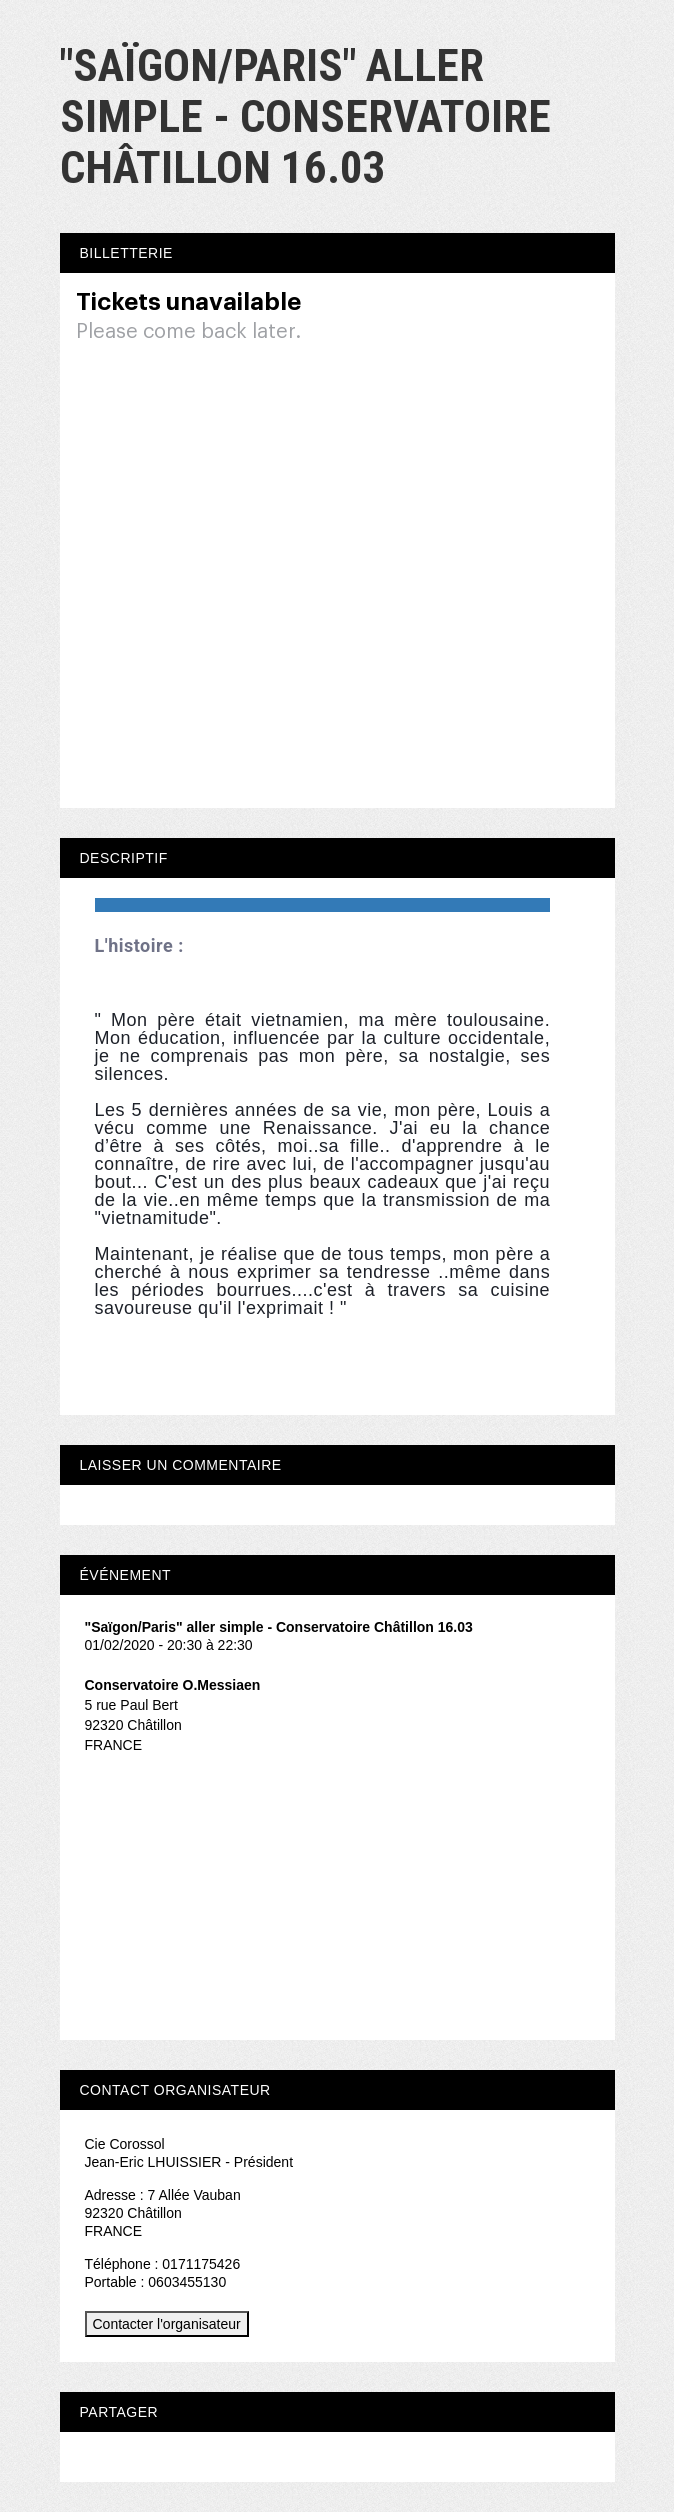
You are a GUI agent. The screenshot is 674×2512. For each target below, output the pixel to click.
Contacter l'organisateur (167, 2324)
